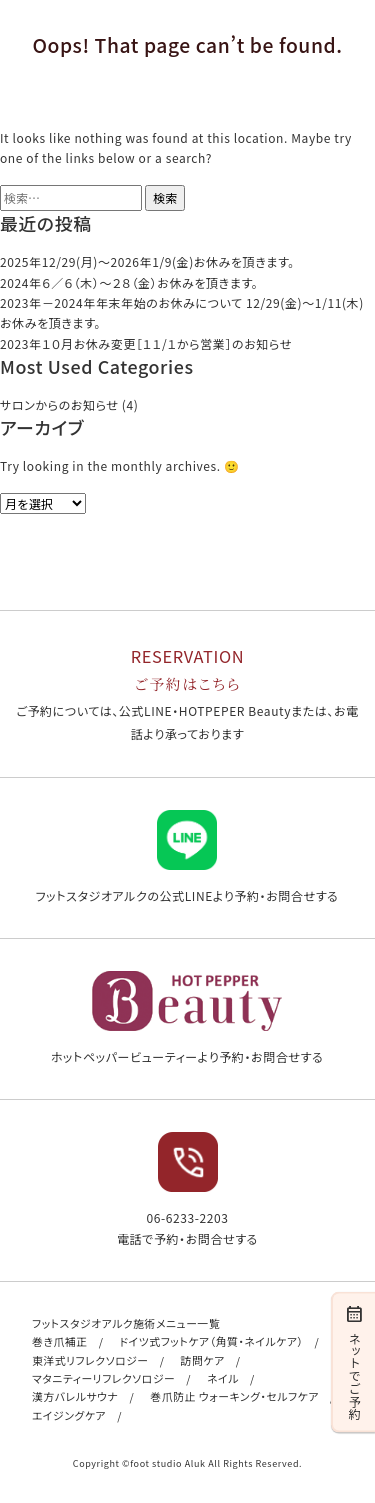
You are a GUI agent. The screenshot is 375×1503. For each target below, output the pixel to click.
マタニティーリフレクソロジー (103, 1378)
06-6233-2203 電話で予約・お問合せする (187, 1189)
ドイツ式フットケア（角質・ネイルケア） (212, 1341)
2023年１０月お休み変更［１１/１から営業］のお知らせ (146, 343)
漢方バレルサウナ (75, 1396)
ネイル (223, 1378)
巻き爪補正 (60, 1341)
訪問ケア (203, 1360)
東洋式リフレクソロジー (90, 1360)
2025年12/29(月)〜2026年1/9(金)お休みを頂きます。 (147, 261)
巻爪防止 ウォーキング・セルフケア (234, 1396)
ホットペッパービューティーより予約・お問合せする (187, 1018)
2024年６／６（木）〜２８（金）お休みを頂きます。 (129, 282)
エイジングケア (69, 1415)
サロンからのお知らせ (59, 404)
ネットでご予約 (354, 1361)
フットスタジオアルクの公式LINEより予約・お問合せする (187, 857)
